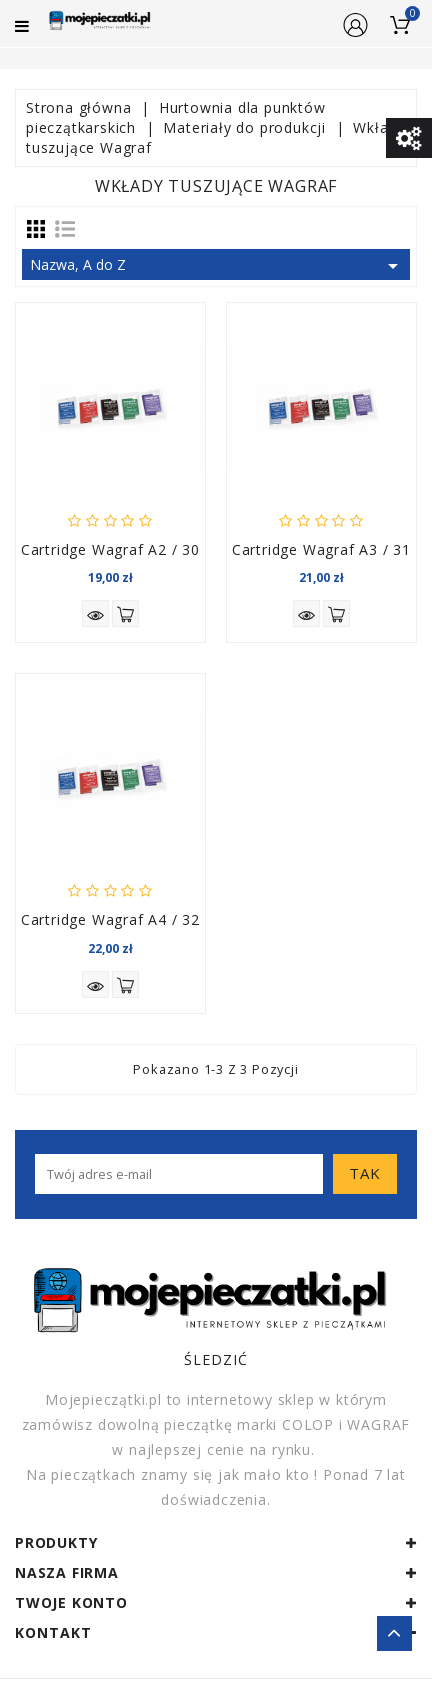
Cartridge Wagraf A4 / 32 (110, 919)
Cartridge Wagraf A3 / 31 (321, 549)
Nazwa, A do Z (217, 266)
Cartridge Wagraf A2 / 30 (110, 549)
